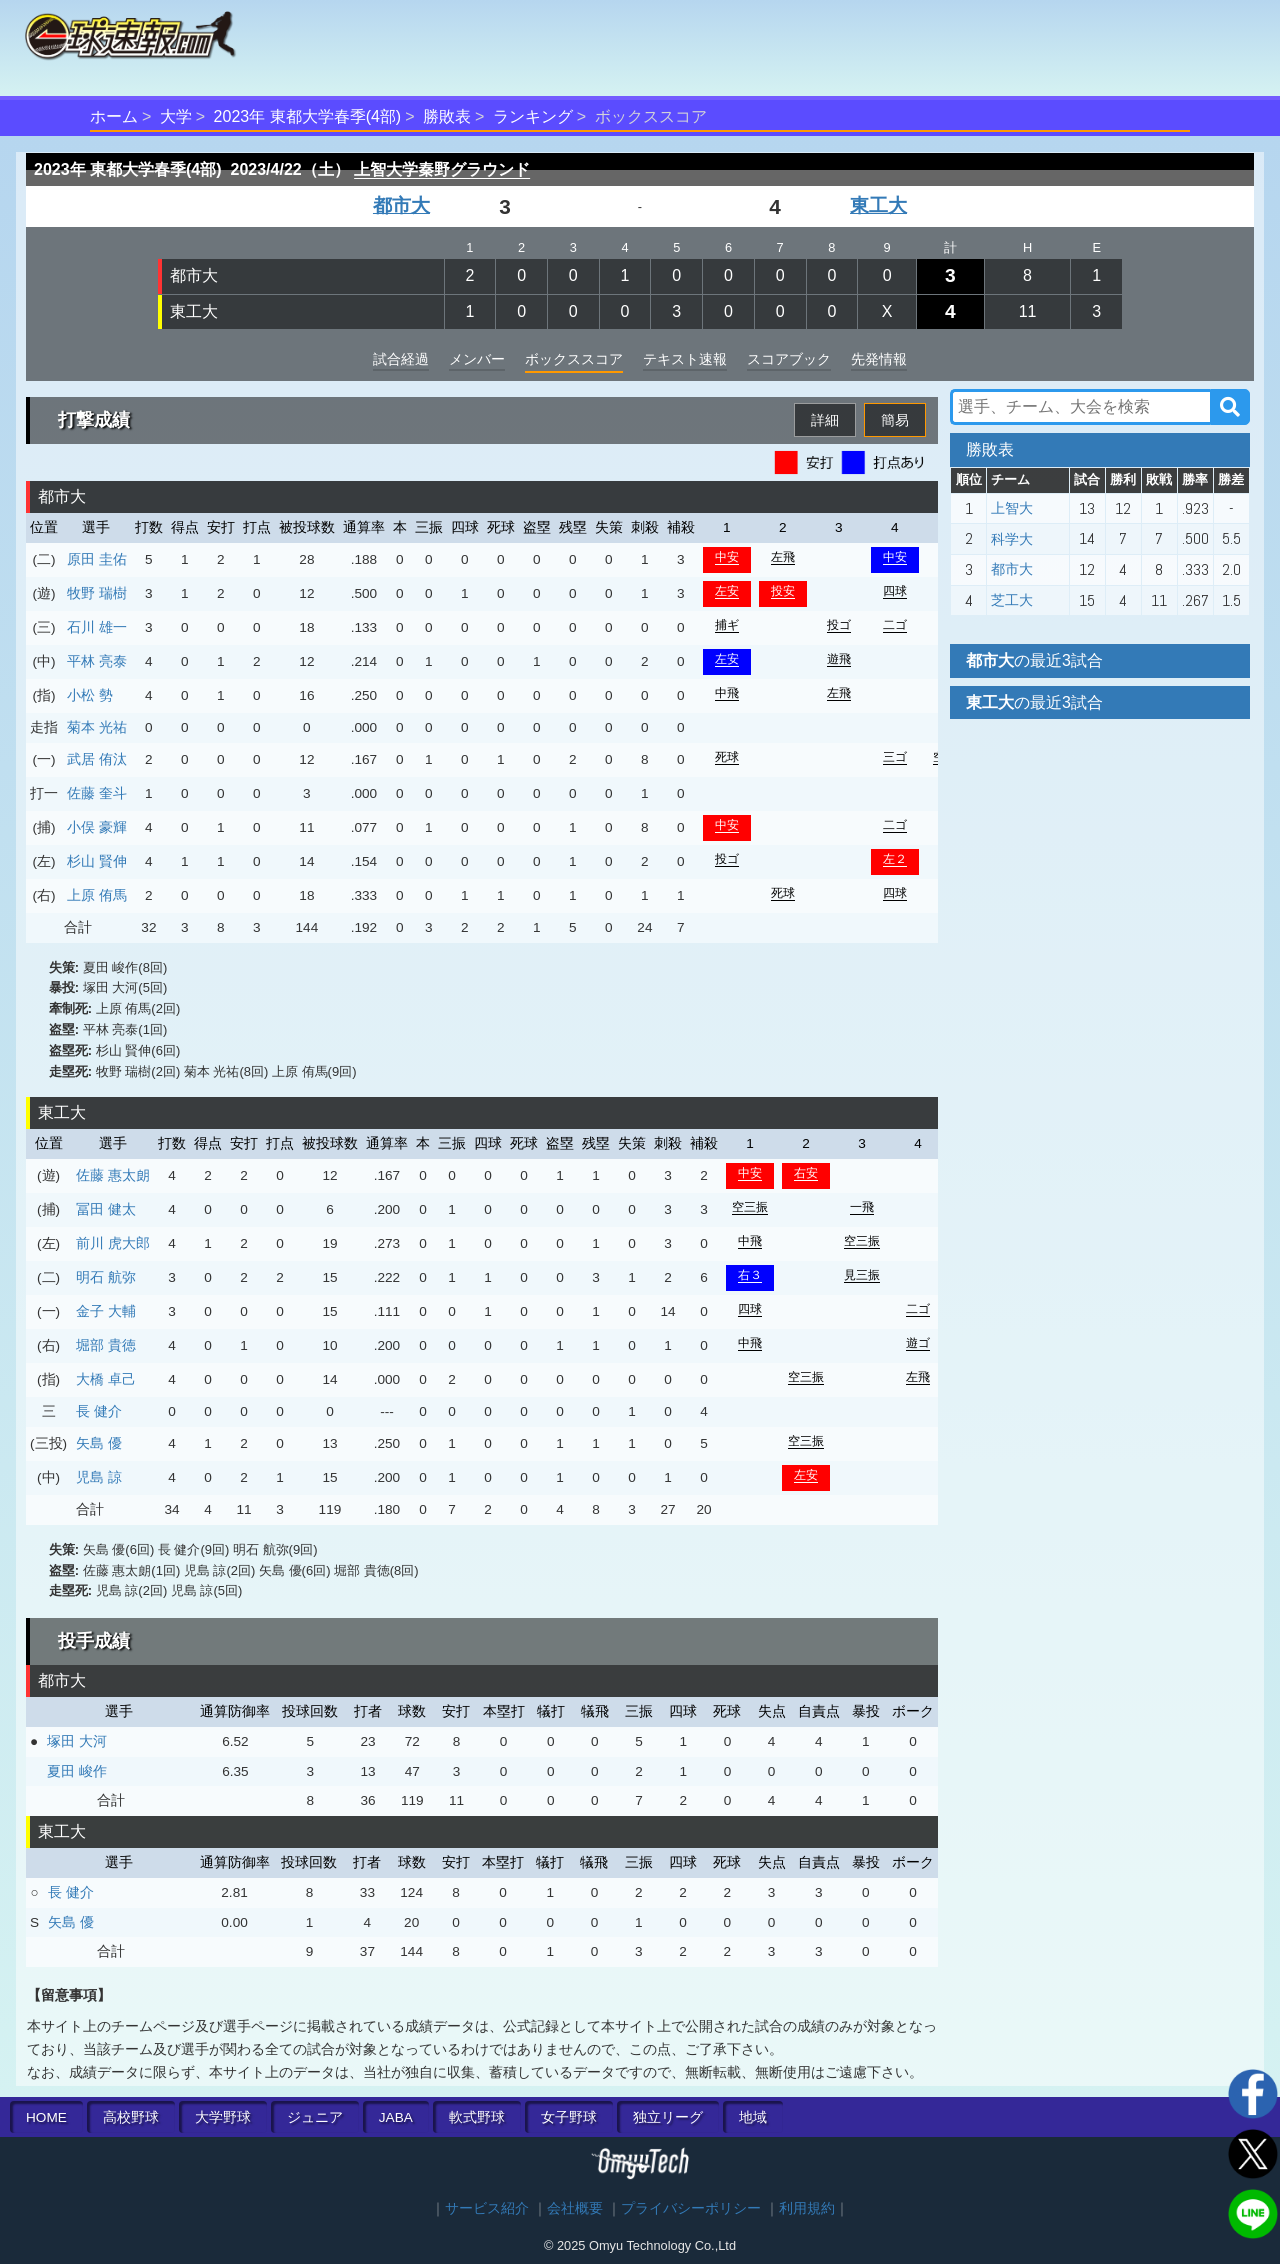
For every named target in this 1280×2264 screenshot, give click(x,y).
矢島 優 (99, 1443)
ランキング (533, 116)
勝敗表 (447, 116)
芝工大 (1012, 600)
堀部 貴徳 (106, 1345)
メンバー (477, 359)
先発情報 (879, 359)
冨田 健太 (106, 1209)
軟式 (477, 2117)
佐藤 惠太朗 (113, 1175)
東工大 (878, 205)
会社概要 (575, 2208)
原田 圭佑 (97, 559)
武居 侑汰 (97, 759)
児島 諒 (99, 1477)
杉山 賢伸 (97, 861)
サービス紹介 (487, 2208)
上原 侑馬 (97, 895)
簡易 (895, 420)
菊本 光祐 (97, 727)
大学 (176, 116)
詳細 (825, 420)
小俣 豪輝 (97, 827)
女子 (569, 2117)
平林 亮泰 (97, 661)
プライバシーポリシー (691, 2208)
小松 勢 (90, 695)
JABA (396, 2117)
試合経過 (401, 359)
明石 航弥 (106, 1277)
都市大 (401, 205)
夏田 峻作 (77, 1771)
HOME (46, 2117)
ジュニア (315, 2117)
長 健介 (99, 1411)
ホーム (114, 116)
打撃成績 (94, 420)
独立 (668, 2117)
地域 (753, 2117)
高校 (131, 2117)
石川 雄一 (97, 627)
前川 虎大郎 (113, 1243)
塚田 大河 (77, 1741)
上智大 (1012, 508)
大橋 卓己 (106, 1379)
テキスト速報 (685, 359)
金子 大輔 (106, 1311)
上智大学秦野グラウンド (442, 169)
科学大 (1012, 539)
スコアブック (789, 359)
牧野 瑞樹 (97, 593)
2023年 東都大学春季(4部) (308, 116)
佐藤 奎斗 (97, 793)
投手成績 (94, 1641)
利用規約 (807, 2208)
